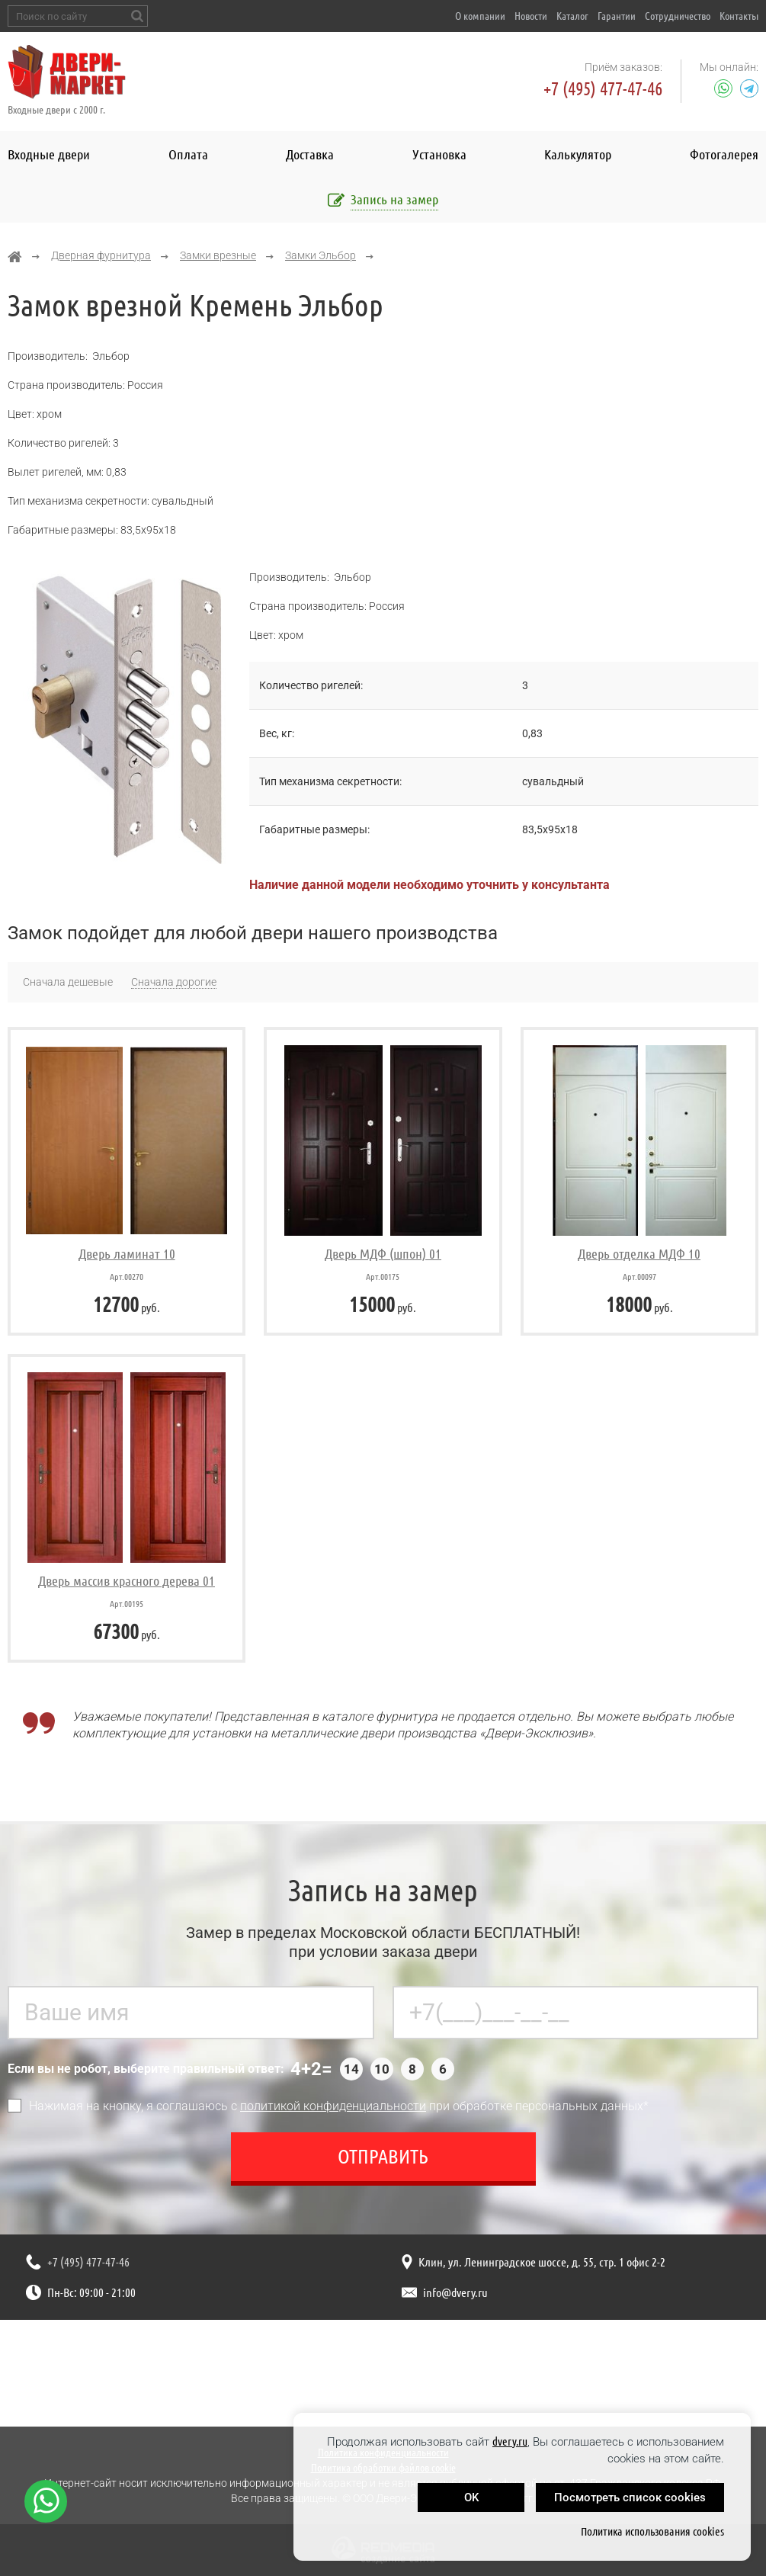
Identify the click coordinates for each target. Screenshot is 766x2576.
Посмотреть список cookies (630, 2497)
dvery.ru (509, 2441)
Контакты (739, 16)
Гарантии (617, 16)
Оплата (188, 154)
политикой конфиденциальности (333, 2113)
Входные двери (49, 154)
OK (471, 2497)
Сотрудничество (677, 16)
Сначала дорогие (173, 982)
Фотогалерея (724, 154)
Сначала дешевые (68, 982)
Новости (530, 16)
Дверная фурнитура (101, 255)
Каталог (572, 16)
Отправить (383, 2163)
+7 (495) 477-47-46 (602, 89)
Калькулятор (577, 154)
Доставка (310, 154)
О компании (480, 16)
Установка (439, 154)
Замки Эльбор (320, 255)
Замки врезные (218, 255)
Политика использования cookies (652, 2531)
